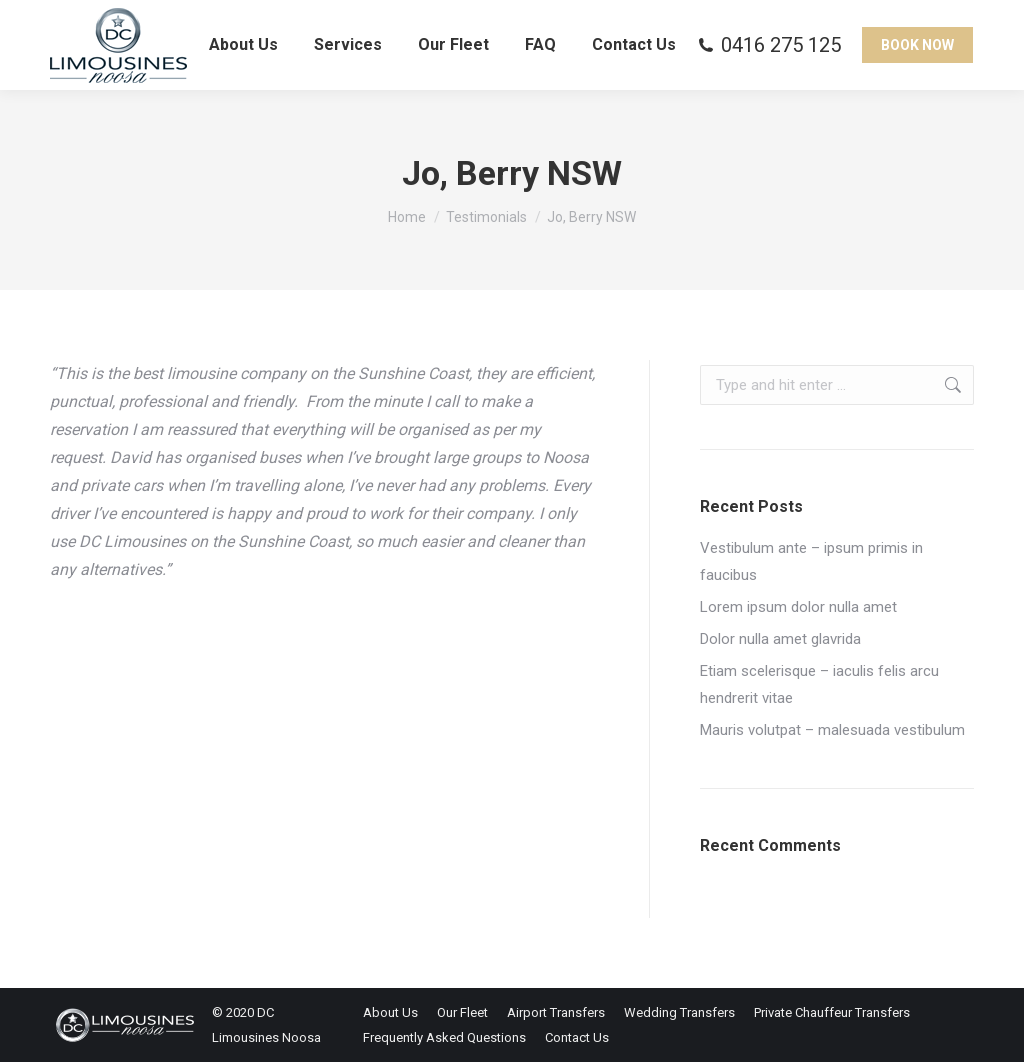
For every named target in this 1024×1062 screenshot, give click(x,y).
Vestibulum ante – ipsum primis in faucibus (811, 561)
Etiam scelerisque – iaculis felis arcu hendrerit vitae (819, 684)
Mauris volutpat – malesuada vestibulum (832, 730)
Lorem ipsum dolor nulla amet (798, 607)
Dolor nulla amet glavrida (780, 639)
